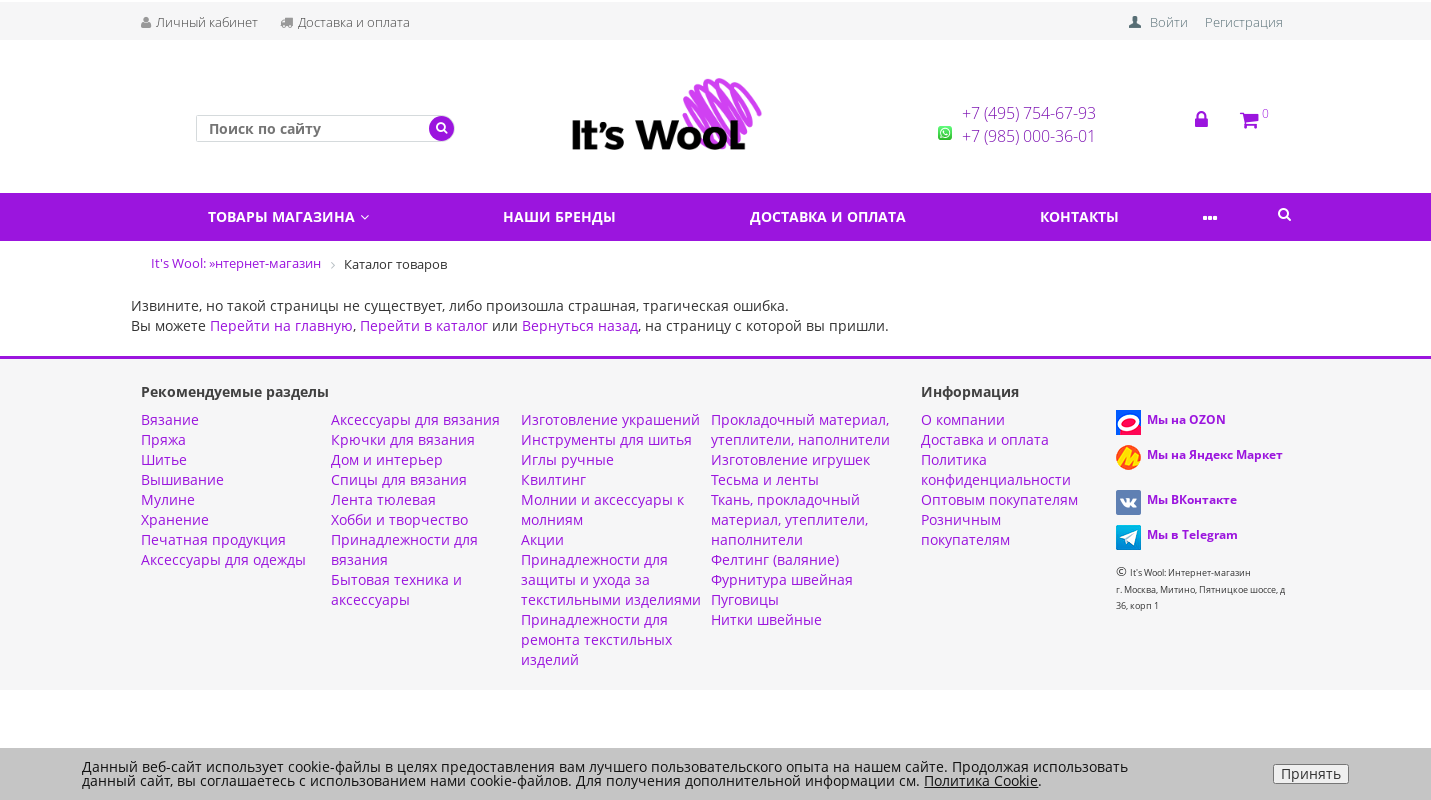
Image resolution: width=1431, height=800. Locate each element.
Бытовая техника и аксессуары (396, 589)
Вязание (170, 419)
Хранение (175, 519)
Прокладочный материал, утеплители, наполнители (800, 429)
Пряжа (163, 439)
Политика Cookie (981, 780)
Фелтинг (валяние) (775, 559)
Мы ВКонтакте (1192, 499)
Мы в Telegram (1192, 534)
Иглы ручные (567, 459)
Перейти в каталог (424, 325)
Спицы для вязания (399, 479)
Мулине (168, 499)
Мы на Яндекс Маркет (1215, 454)
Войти (1169, 22)
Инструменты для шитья (606, 439)
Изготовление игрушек (790, 459)
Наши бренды (578, 216)
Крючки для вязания (403, 439)
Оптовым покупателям (999, 499)
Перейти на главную (281, 325)
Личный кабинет (199, 22)
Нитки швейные (766, 619)
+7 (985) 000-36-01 (1029, 136)
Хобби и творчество (399, 519)
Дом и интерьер (387, 459)
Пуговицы (745, 599)
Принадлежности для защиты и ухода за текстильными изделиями (611, 579)
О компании (963, 419)
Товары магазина (294, 216)
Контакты (1124, 216)
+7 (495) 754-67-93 (1029, 113)
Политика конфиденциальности (996, 469)
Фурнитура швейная (782, 579)
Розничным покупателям (965, 529)
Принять (1311, 773)
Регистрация (1244, 22)
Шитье (164, 459)
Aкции (542, 539)
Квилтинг (553, 479)
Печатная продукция (213, 539)
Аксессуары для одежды (223, 559)
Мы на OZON (1186, 419)
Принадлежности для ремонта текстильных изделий (596, 639)
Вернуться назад (580, 325)
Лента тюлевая (383, 499)
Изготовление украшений (610, 419)
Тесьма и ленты (765, 479)
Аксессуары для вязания (415, 419)
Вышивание (182, 479)
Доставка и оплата (345, 22)
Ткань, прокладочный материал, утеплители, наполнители (789, 519)
